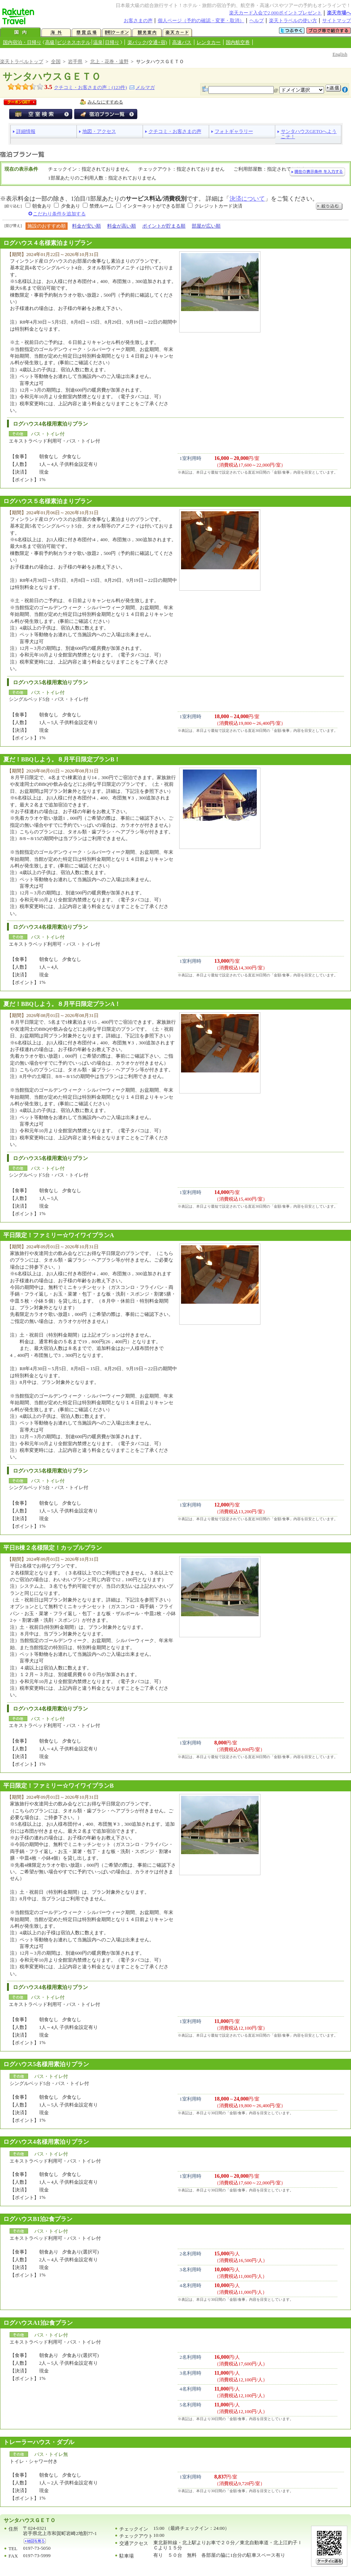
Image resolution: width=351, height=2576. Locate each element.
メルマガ (145, 87)
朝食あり (41, 206)
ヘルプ (256, 20)
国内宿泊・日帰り (22, 42)
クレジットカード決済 (218, 206)
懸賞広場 (86, 32)
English (340, 54)
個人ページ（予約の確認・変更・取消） (201, 20)
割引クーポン (117, 32)
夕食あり (70, 206)
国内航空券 (238, 42)
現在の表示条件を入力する (317, 172)
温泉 (98, 42)
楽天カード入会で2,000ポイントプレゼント (275, 13)
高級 (50, 42)
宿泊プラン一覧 (105, 114)
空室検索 (40, 114)
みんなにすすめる (105, 102)
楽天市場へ (339, 13)
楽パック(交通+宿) (147, 42)
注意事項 (345, 89)
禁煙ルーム (101, 206)
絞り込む (329, 206)
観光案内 (147, 32)
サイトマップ (336, 20)
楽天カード (177, 32)
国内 (20, 32)
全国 (56, 61)
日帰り (112, 42)
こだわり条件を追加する (59, 213)
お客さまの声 (138, 20)
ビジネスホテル (74, 42)
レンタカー (209, 42)
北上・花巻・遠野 (109, 61)
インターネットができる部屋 (154, 206)
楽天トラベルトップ (21, 61)
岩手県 (75, 61)
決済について (247, 198)
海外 (56, 32)
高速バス (181, 42)
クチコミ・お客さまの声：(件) (90, 87)
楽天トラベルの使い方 (293, 20)
